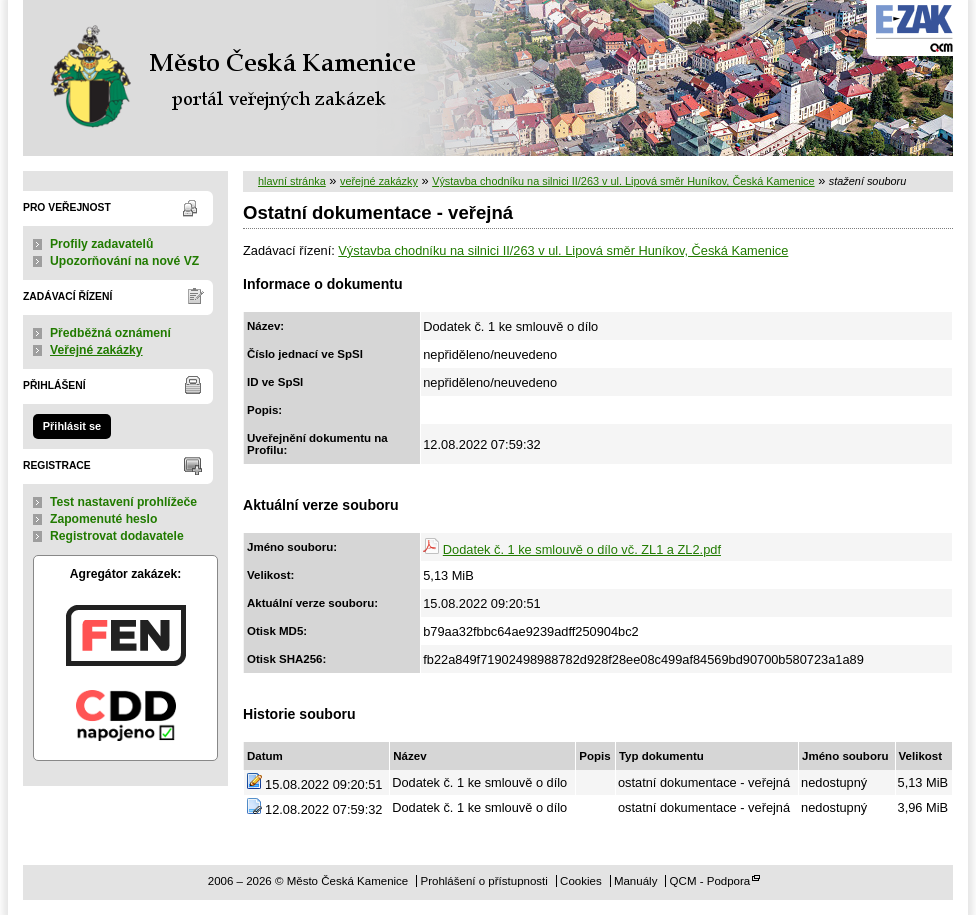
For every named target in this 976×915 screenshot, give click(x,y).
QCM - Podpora (710, 881)
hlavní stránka (292, 181)
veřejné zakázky (379, 181)
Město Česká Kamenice (228, 78)
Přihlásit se (72, 426)
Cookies (581, 881)
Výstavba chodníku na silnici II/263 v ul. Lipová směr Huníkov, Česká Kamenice (623, 181)
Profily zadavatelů (101, 244)
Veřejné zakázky (96, 350)
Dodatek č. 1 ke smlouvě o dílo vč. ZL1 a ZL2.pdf (582, 549)
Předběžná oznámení (110, 333)
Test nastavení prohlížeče (123, 502)
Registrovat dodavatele (117, 536)
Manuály (636, 881)
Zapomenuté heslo (103, 519)
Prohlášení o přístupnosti (483, 881)
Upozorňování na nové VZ (124, 261)
